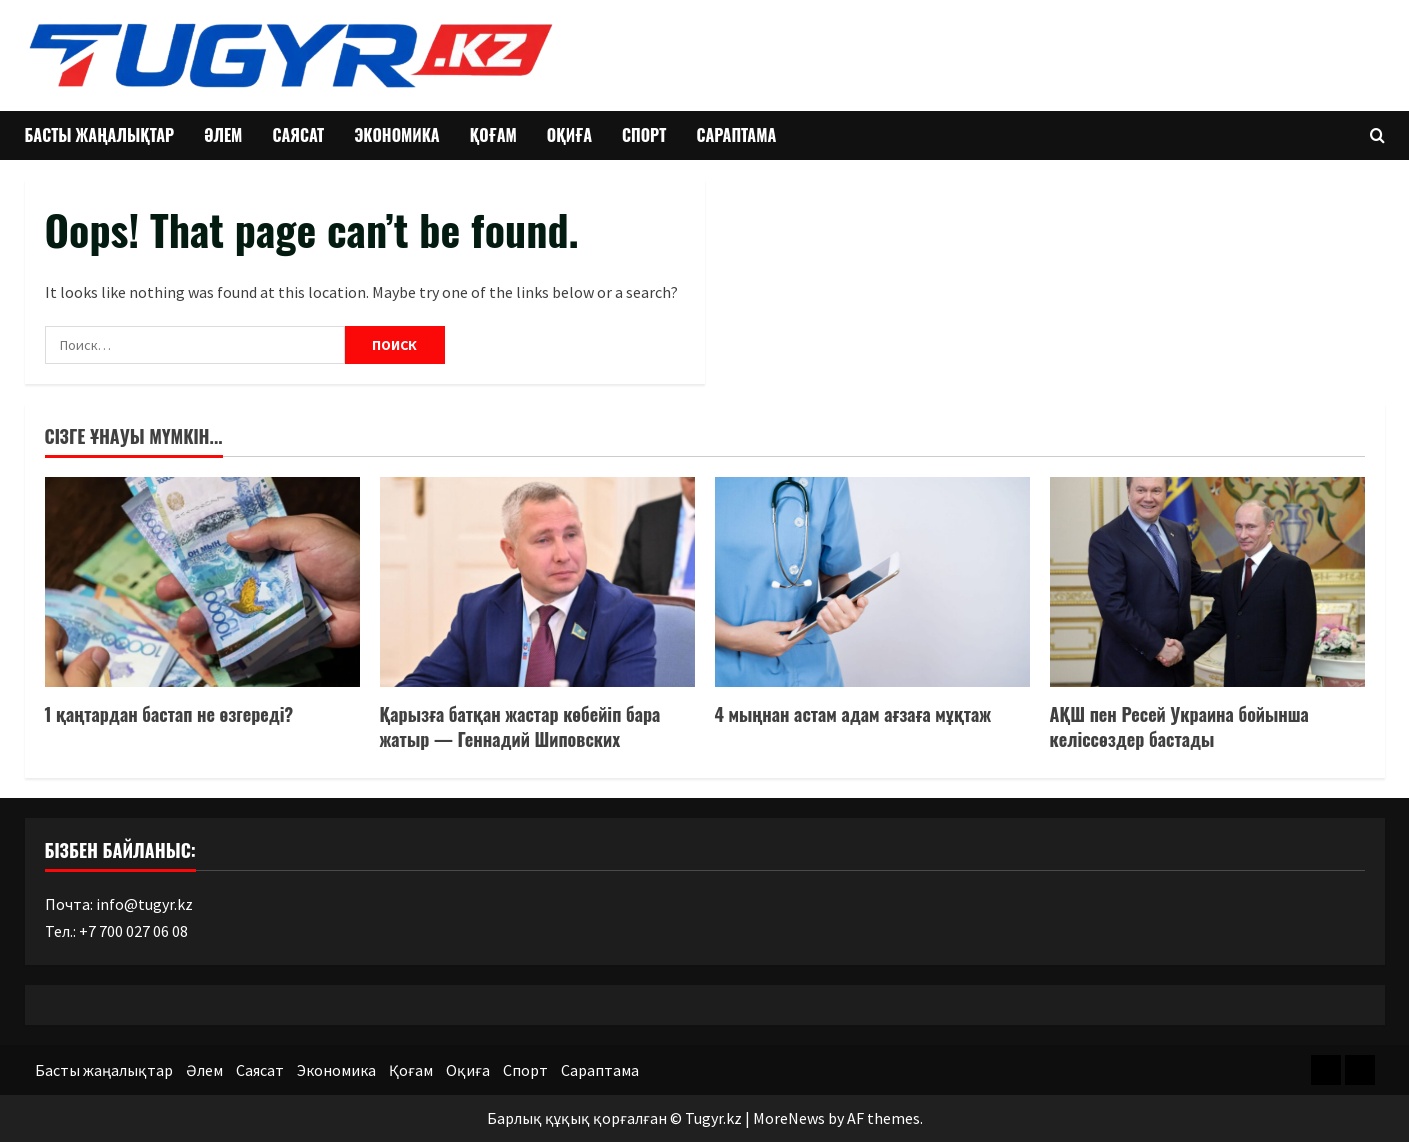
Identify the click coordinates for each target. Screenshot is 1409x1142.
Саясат (298, 135)
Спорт (644, 135)
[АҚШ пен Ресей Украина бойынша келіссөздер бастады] (1207, 582)
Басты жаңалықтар (100, 135)
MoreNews (789, 1118)
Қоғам (493, 135)
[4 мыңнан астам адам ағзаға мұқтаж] (872, 582)
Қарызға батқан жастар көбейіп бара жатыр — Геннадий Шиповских (520, 726)
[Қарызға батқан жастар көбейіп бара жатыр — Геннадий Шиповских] (537, 582)
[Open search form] (1377, 135)
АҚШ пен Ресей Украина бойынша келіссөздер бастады (1179, 726)
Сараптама (736, 135)
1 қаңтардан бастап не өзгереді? (169, 714)
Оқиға (569, 135)
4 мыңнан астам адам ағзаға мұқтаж (853, 714)
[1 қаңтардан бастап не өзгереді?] (202, 582)
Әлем (223, 135)
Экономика (397, 135)
